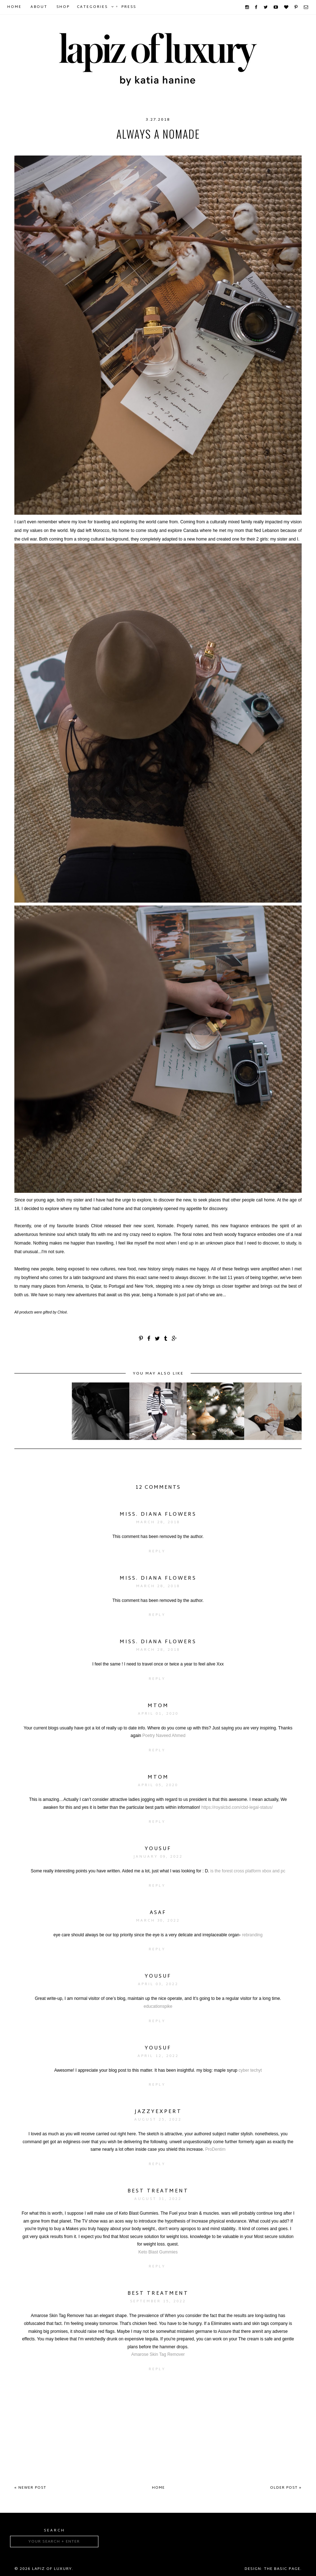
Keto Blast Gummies (157, 2252)
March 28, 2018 (158, 1522)
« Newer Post (30, 2487)
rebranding (252, 1934)
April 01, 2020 (158, 1713)
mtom (158, 1705)
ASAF (158, 1912)
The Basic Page (282, 2568)
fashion (208, 148)
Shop (63, 7)
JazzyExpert (158, 2111)
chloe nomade (143, 148)
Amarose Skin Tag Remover (158, 2354)
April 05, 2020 (158, 1785)
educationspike (158, 2006)
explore (179, 148)
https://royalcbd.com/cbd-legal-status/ (237, 1807)
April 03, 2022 (158, 1984)
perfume (263, 148)
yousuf (158, 1848)
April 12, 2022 (158, 2056)
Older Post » (286, 2487)
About (39, 7)
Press (128, 7)
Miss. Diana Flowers (158, 1514)
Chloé (72, 148)
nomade (235, 148)
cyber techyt (250, 2070)
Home (14, 7)
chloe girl (102, 148)
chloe (50, 148)
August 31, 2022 (158, 2199)
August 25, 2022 (158, 2119)
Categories (92, 7)
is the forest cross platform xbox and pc (247, 1870)
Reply (157, 1551)
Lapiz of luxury (52, 2568)
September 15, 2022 (158, 2301)
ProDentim (215, 2149)
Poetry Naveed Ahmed (163, 1735)
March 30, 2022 (158, 1920)
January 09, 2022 (158, 1856)
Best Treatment (158, 2191)
